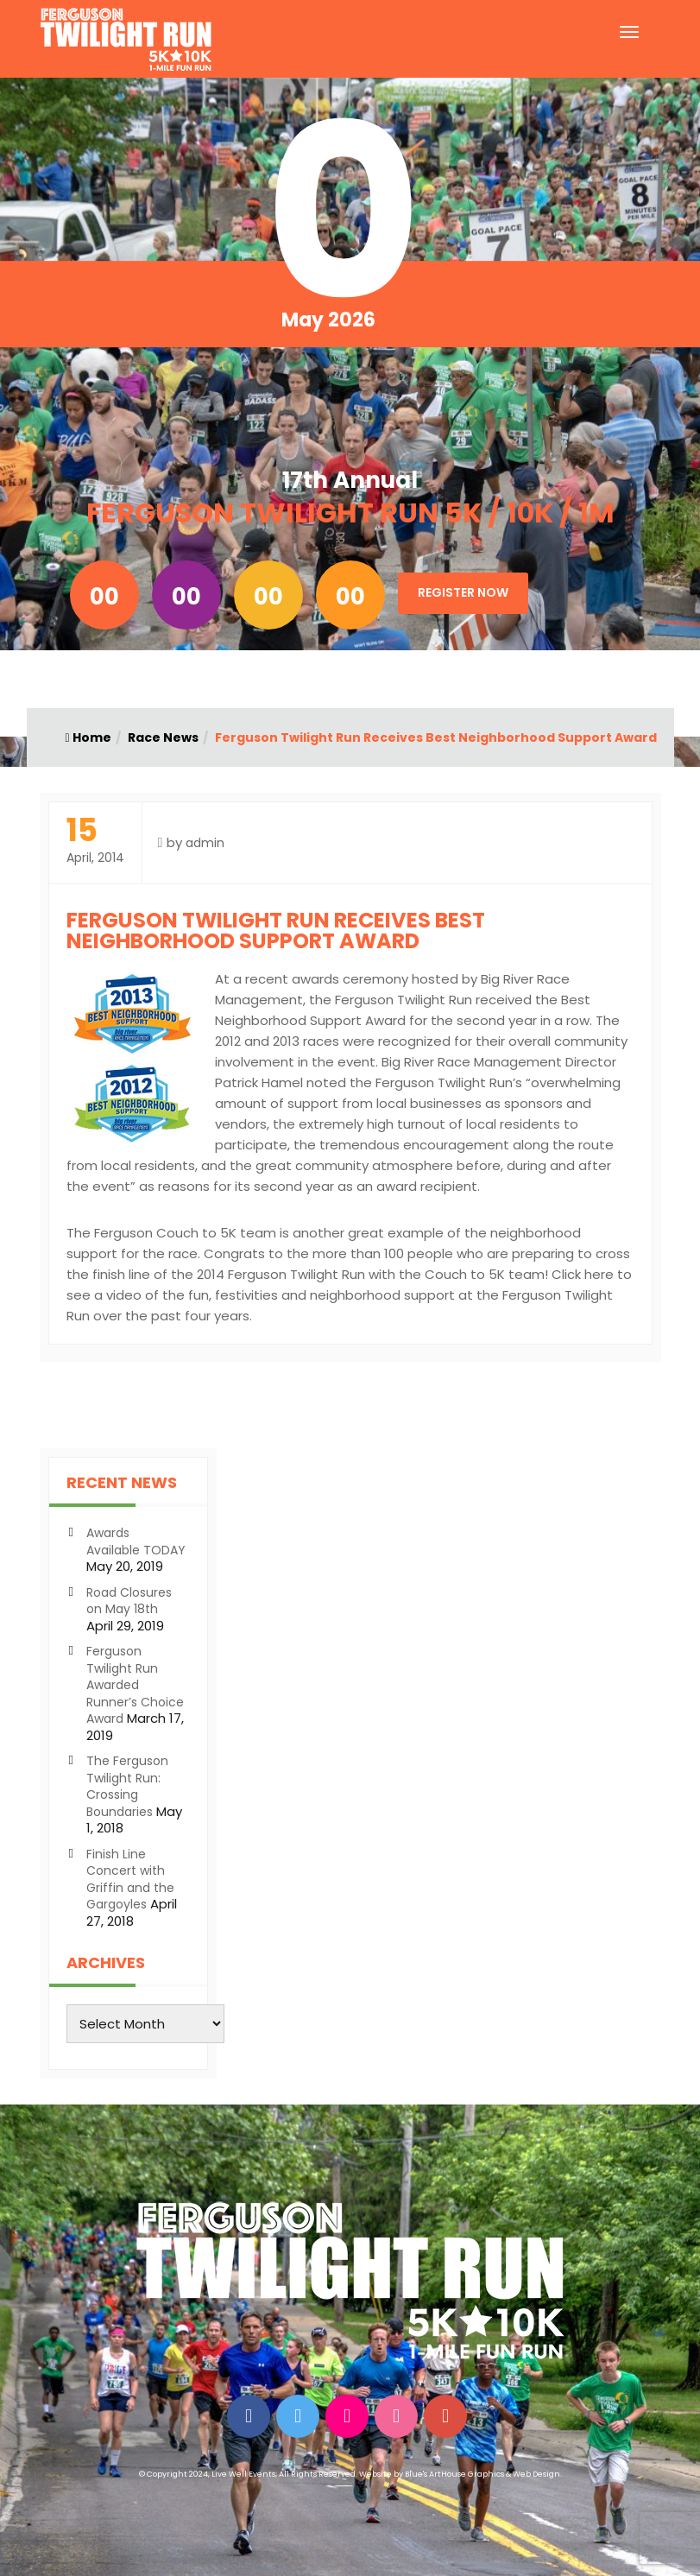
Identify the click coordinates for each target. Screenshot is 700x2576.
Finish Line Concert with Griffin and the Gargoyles (130, 1879)
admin (205, 842)
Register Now (463, 592)
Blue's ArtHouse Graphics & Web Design (482, 2474)
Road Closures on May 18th (129, 1601)
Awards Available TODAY (136, 1541)
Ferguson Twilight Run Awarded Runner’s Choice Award (135, 1684)
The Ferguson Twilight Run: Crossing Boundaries (127, 1786)
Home (87, 737)
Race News (163, 737)
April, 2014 (95, 840)
